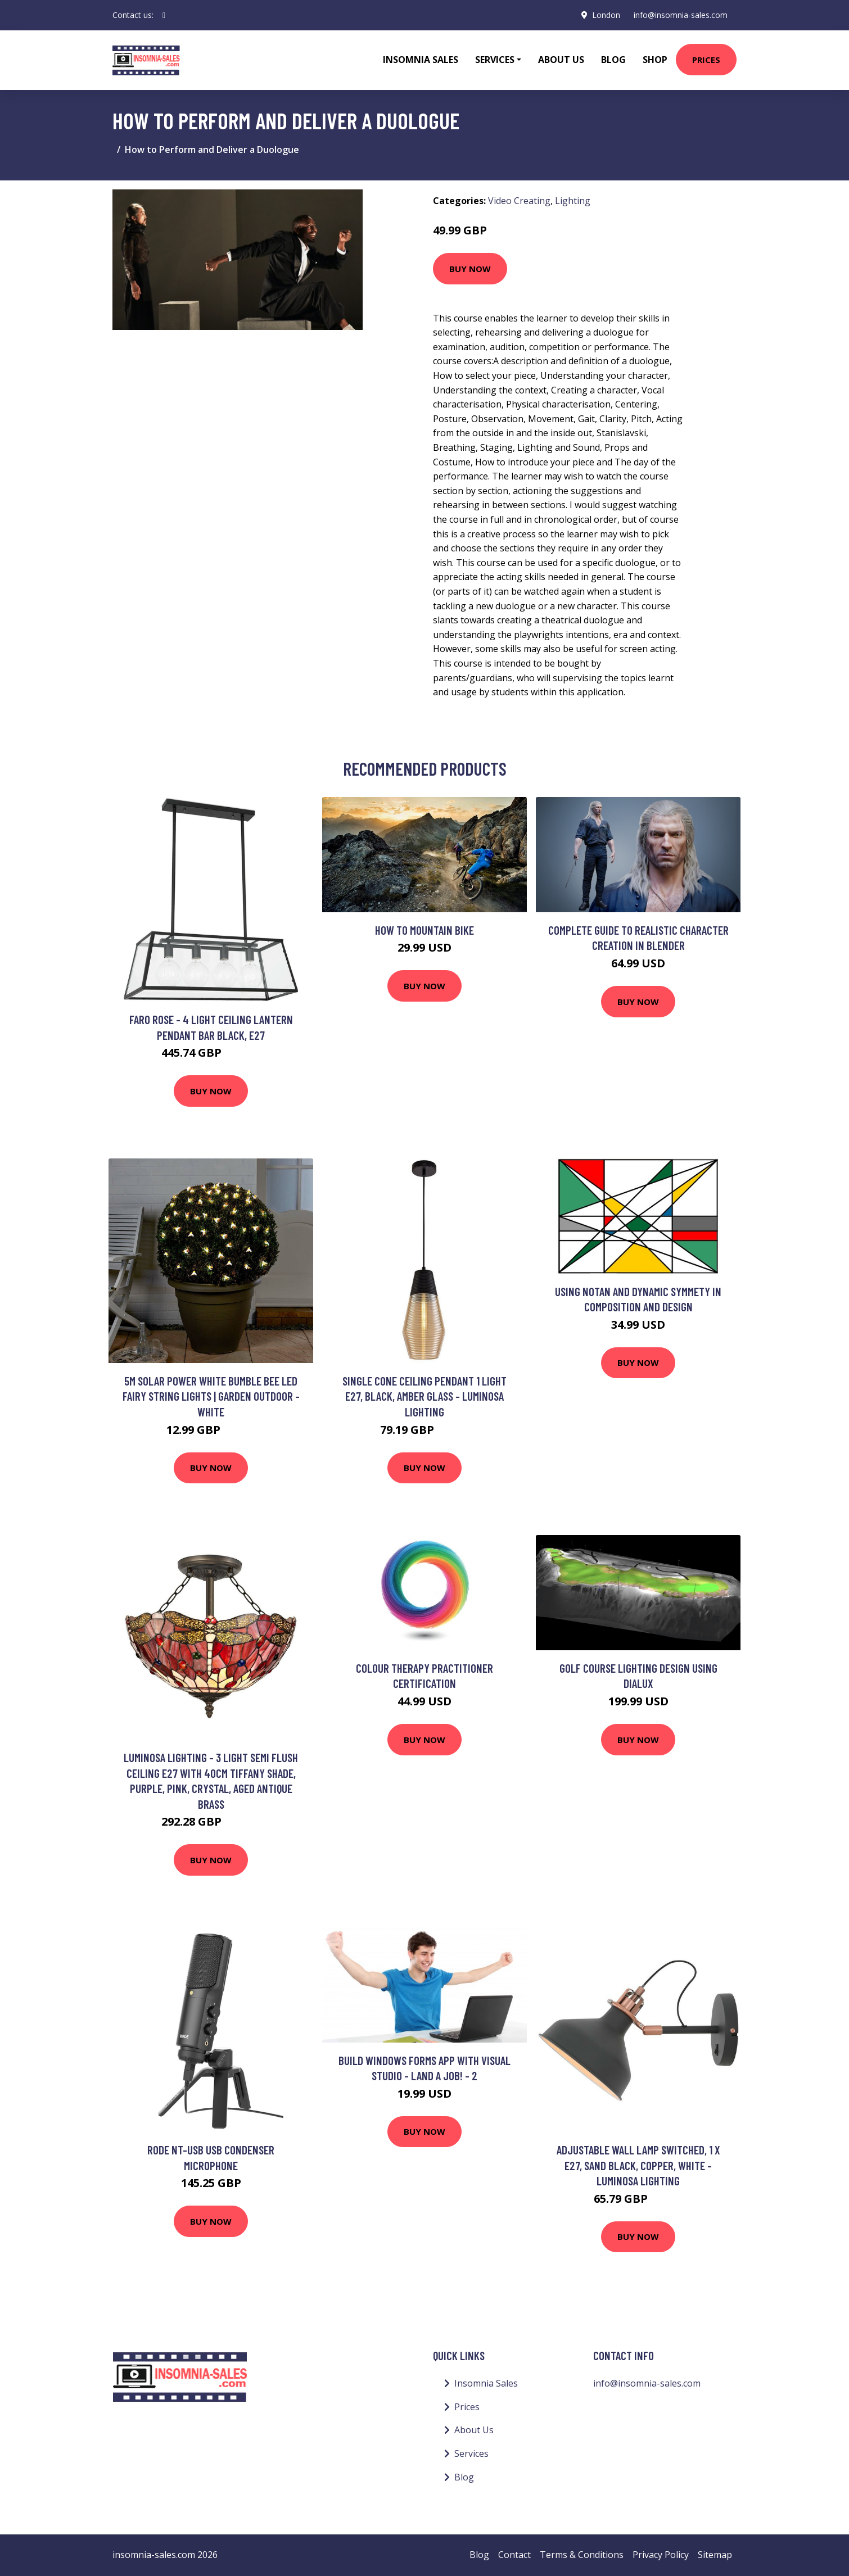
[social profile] (164, 15)
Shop (655, 59)
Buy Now (470, 268)
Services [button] (494, 59)
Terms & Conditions (582, 2554)
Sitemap (715, 2554)
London (606, 15)
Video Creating (519, 200)
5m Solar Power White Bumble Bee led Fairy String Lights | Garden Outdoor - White (211, 1396)
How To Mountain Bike (424, 930)
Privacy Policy (661, 2554)
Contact (514, 2554)
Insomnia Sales (420, 59)
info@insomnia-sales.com (681, 15)
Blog (613, 59)
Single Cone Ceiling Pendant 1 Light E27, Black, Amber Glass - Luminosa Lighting (424, 1396)
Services (471, 2453)
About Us (561, 59)
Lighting (572, 200)
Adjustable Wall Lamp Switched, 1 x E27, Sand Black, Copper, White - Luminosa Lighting (638, 2165)
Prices (706, 59)
